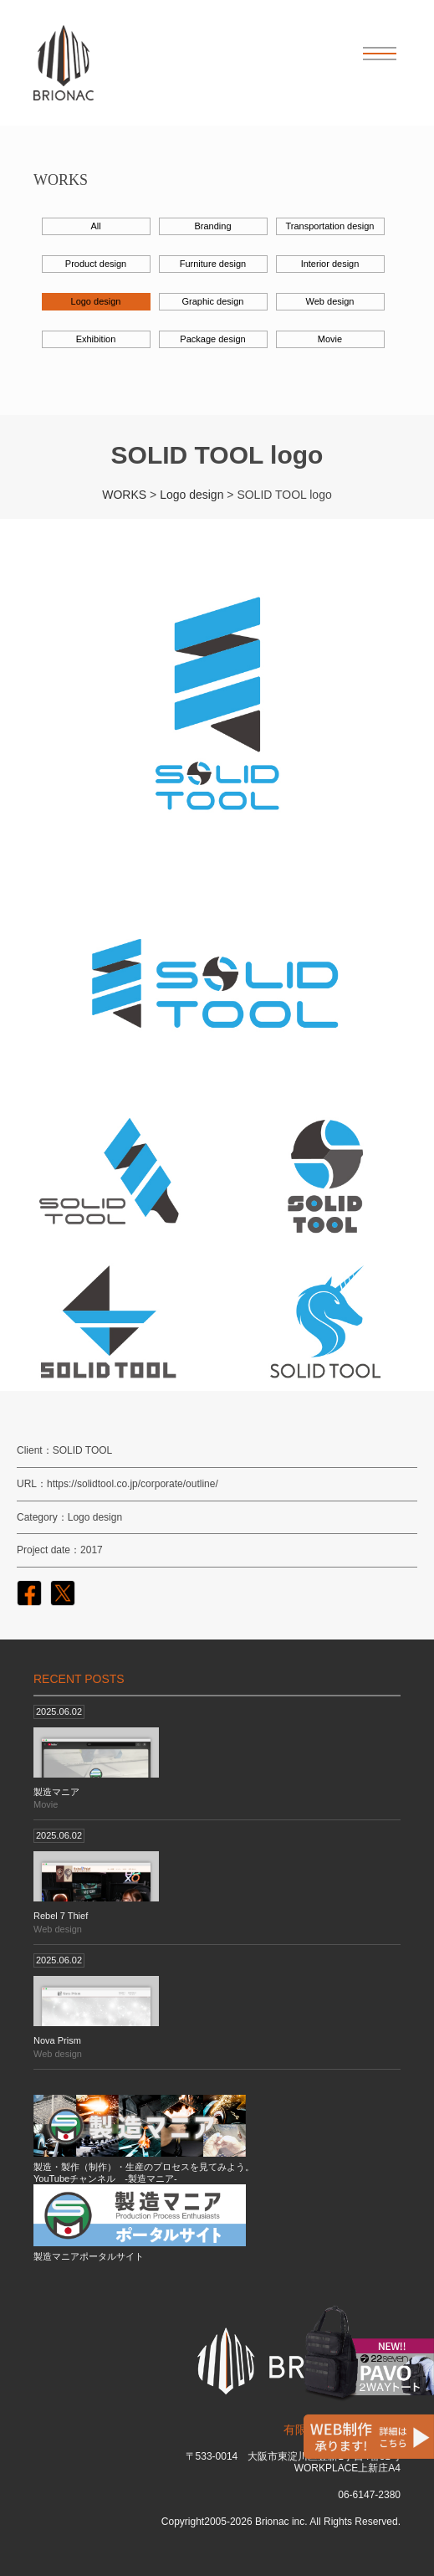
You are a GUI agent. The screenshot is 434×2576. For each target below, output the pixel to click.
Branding (212, 226)
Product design (95, 264)
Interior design (330, 264)
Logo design (96, 301)
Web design (330, 301)
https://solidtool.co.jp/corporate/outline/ (132, 1484)
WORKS (124, 494)
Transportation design (330, 226)
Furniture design (213, 264)
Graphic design (213, 301)
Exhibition (96, 339)
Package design (212, 339)
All (95, 226)
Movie (330, 339)
